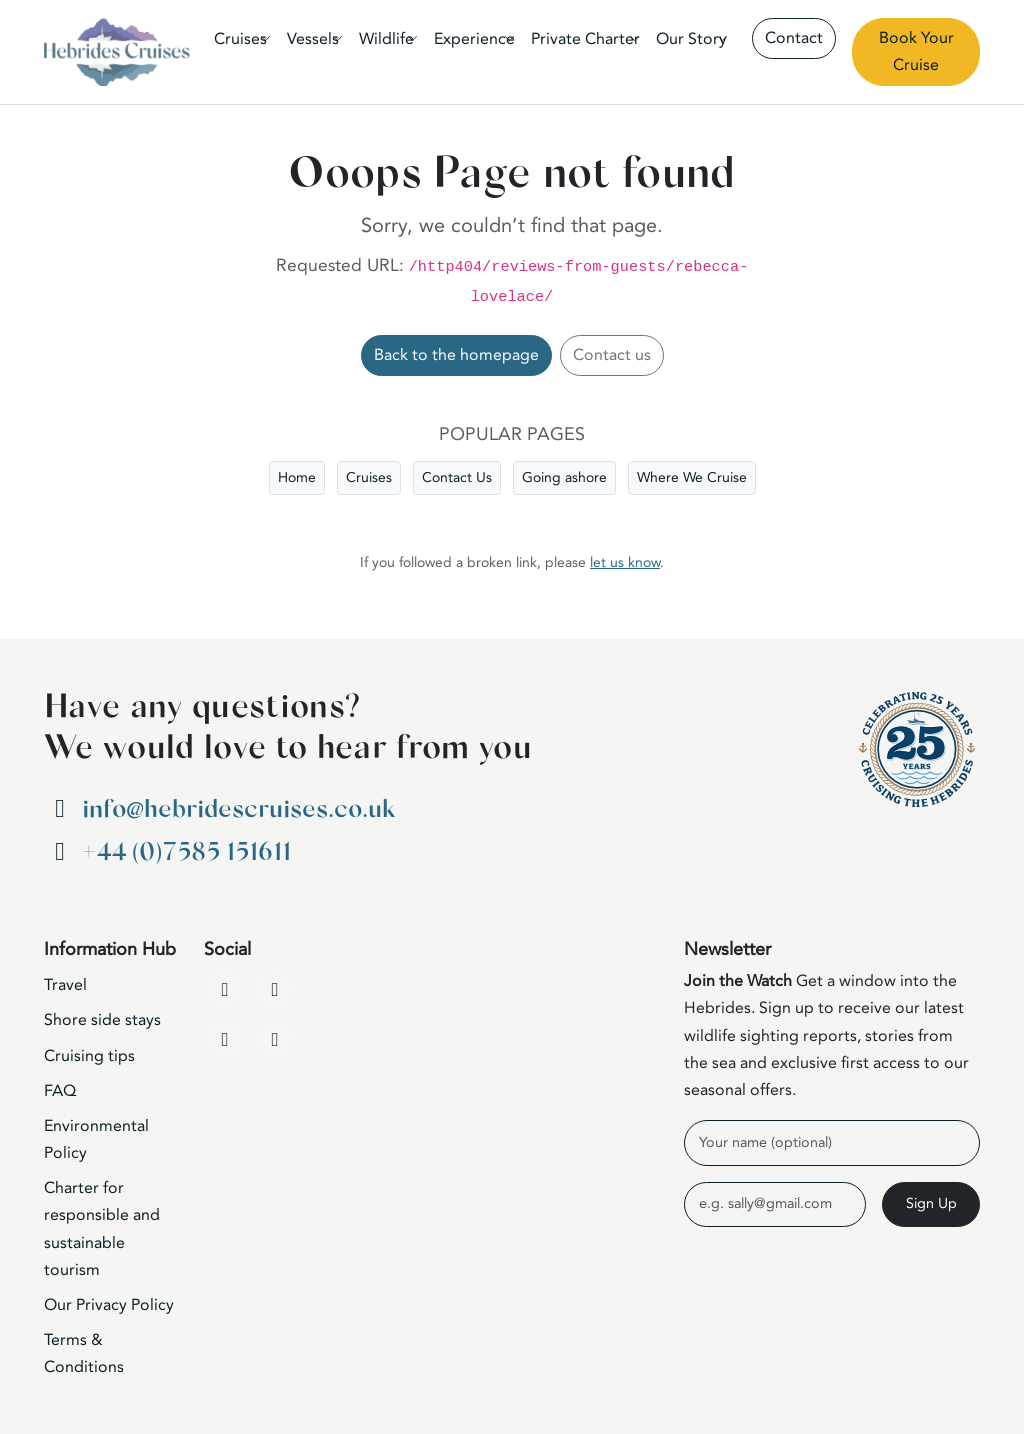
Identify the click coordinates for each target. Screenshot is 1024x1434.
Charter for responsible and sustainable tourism (102, 1229)
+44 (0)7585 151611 (186, 852)
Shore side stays (102, 1020)
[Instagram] (225, 1039)
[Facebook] (225, 989)
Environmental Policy (96, 1139)
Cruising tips (89, 1056)
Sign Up (931, 1203)
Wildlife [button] (386, 39)
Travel (65, 985)
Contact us (612, 355)
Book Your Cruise (916, 51)
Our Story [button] (691, 39)
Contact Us (457, 477)
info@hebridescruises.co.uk (238, 809)
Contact (794, 38)
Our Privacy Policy (109, 1305)
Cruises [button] (240, 39)
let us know (625, 562)
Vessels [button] (313, 39)
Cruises (369, 477)
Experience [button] (474, 39)
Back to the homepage (456, 355)
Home (297, 477)
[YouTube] (275, 989)
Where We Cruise (692, 477)
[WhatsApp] (275, 1039)
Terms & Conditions (84, 1353)
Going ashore (564, 477)
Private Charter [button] (585, 39)
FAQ (60, 1091)
